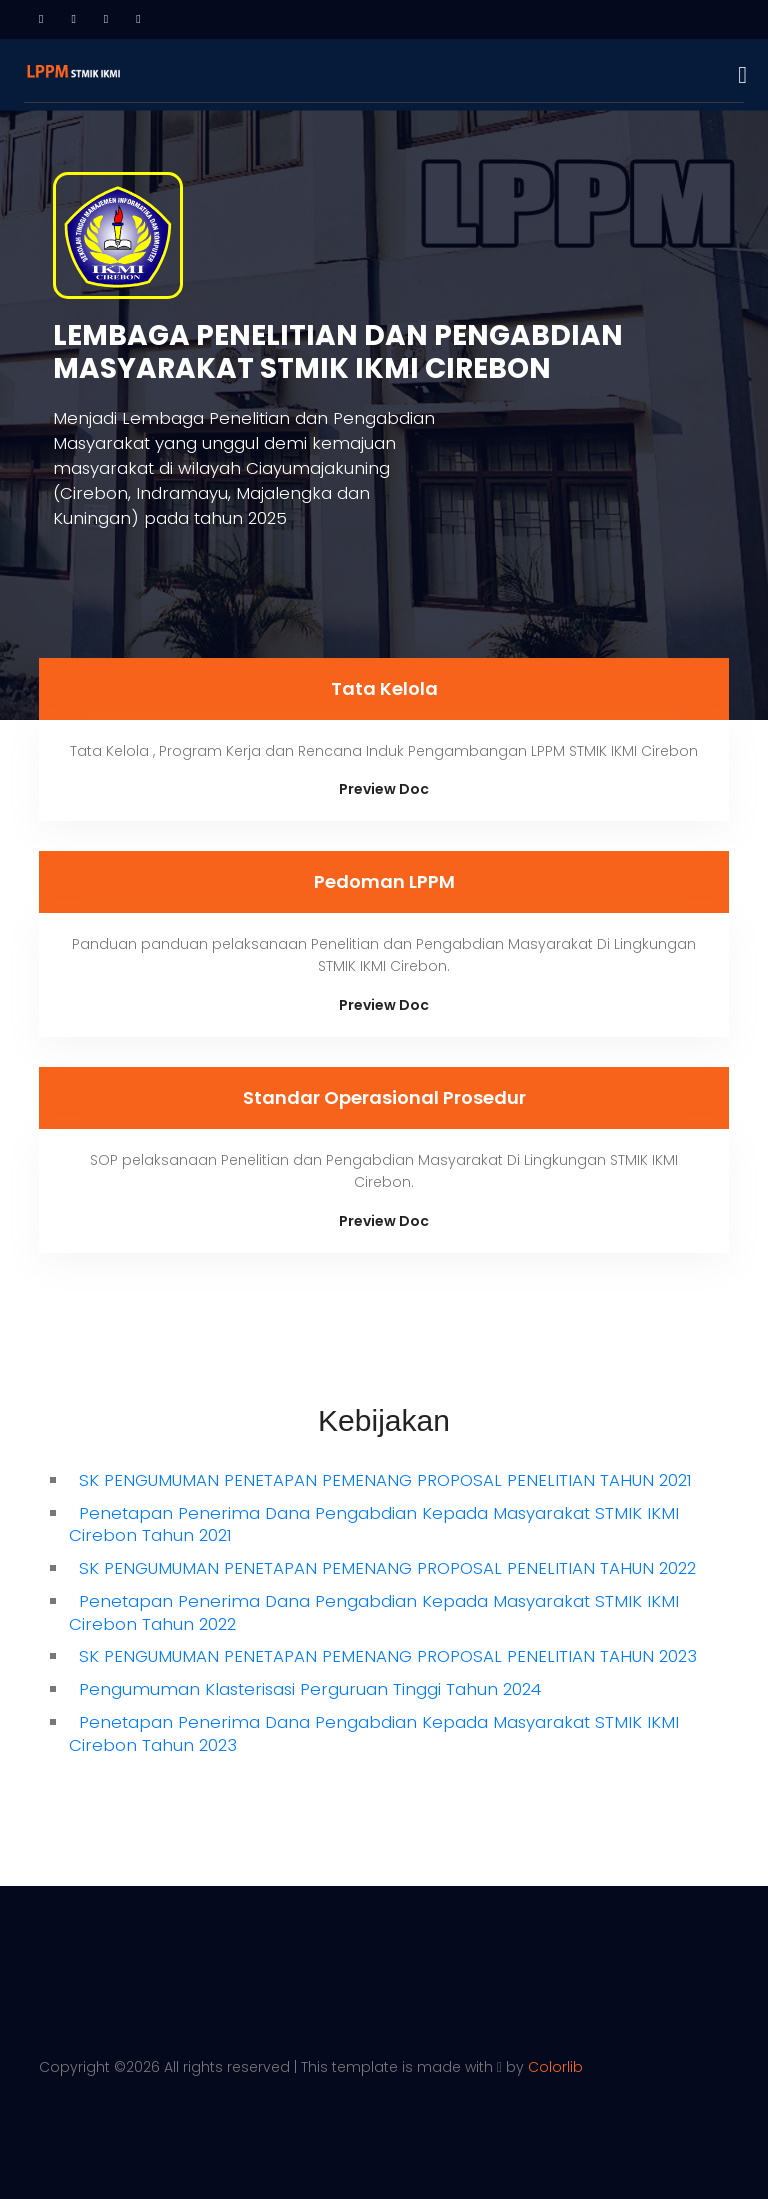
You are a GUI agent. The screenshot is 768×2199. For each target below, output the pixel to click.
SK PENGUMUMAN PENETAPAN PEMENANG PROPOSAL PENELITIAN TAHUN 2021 (385, 1480)
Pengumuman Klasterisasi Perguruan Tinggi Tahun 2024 (310, 1689)
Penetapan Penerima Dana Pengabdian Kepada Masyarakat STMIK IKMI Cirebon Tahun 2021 (374, 1524)
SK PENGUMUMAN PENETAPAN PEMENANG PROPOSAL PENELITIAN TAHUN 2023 (388, 1656)
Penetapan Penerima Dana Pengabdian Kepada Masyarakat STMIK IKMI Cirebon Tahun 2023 (374, 1733)
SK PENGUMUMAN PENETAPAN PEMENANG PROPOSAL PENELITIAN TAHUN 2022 (387, 1568)
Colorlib (555, 2067)
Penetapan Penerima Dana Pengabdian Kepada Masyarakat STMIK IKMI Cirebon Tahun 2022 (374, 1612)
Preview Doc (384, 789)
